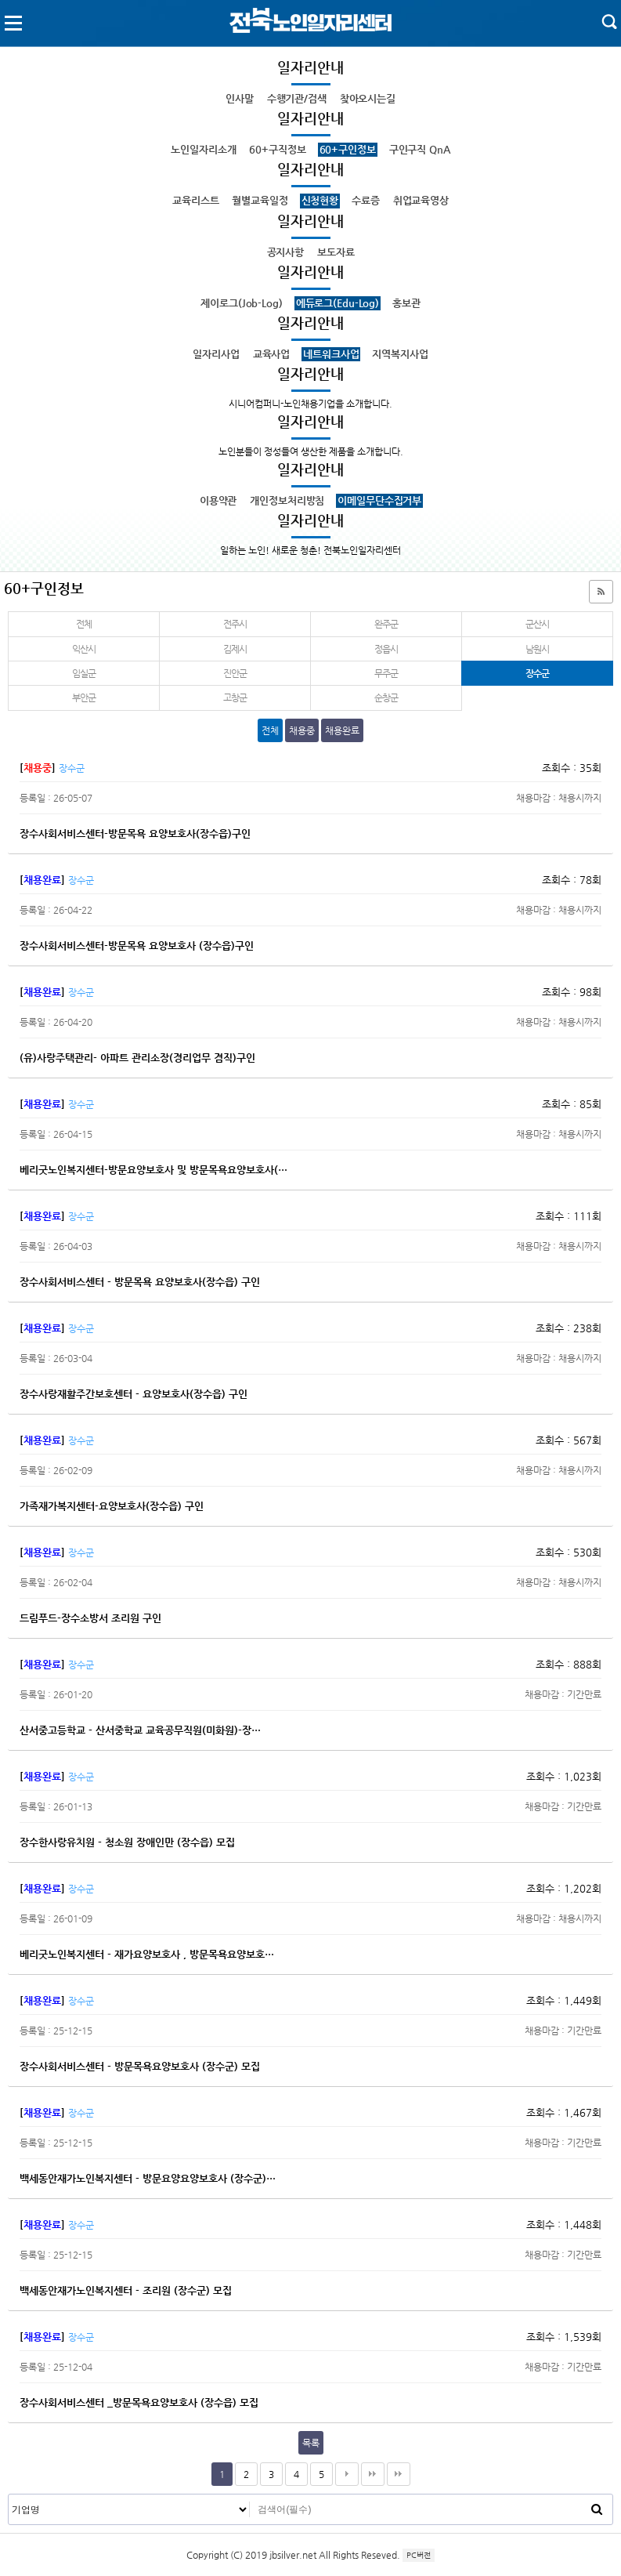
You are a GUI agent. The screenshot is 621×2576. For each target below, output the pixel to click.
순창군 (385, 697)
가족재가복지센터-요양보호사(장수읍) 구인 (112, 1506)
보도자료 (335, 252)
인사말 (240, 98)
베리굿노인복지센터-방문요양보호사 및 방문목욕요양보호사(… (153, 1170)
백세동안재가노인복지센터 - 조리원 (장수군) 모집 (126, 2290)
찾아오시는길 (367, 98)
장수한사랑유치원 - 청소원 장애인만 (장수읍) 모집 (127, 1842)
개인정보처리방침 (287, 500)
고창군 (234, 697)
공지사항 (285, 252)
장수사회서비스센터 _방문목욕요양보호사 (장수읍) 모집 (139, 2402)
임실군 (83, 673)
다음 (347, 2474)
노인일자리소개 (203, 149)
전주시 (234, 623)
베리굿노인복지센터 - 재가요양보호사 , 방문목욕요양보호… (147, 1954)
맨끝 (373, 2474)
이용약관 (218, 500)
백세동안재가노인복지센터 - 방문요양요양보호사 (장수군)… (148, 2178)
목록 (311, 2442)
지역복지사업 (400, 354)
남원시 (536, 648)
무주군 (385, 673)
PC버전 (418, 2555)
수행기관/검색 (297, 98)
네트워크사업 (331, 354)
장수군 (505, 670)
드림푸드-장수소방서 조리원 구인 (90, 1618)
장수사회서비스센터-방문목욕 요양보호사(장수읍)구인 (135, 833)
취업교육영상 (421, 200)
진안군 (234, 673)
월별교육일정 (259, 200)
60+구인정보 (348, 149)
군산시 (536, 623)
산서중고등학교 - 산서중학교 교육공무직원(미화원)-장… (140, 1730)
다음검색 (398, 2474)
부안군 (83, 697)
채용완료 (342, 730)
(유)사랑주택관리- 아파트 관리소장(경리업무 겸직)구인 (137, 1057)
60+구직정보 (277, 149)
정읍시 (385, 648)
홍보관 (406, 303)
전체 (84, 623)
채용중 (302, 730)
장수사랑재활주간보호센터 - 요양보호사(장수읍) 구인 (133, 1394)
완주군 (385, 623)
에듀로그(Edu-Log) (337, 303)
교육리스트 (195, 200)
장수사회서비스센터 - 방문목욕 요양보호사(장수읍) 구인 (140, 1282)
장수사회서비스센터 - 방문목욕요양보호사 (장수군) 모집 (140, 2066)
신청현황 (319, 200)
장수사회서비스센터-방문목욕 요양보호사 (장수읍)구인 (137, 945)
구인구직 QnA (419, 149)
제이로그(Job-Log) (241, 303)
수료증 (366, 200)
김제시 (234, 648)
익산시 (83, 648)
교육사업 (271, 354)
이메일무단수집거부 (379, 500)
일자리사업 (216, 354)
